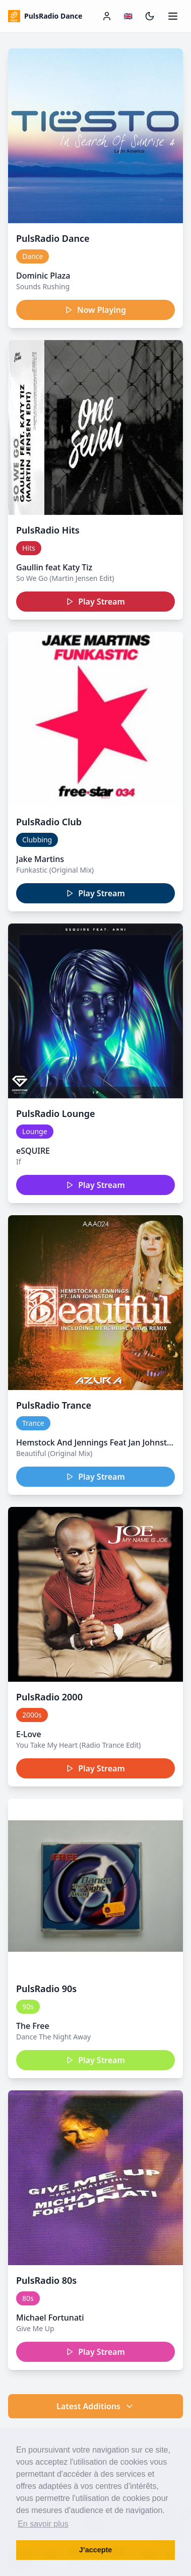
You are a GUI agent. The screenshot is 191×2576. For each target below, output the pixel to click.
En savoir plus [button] (43, 2524)
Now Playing (95, 309)
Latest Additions (95, 2406)
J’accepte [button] (95, 2550)
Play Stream (95, 601)
